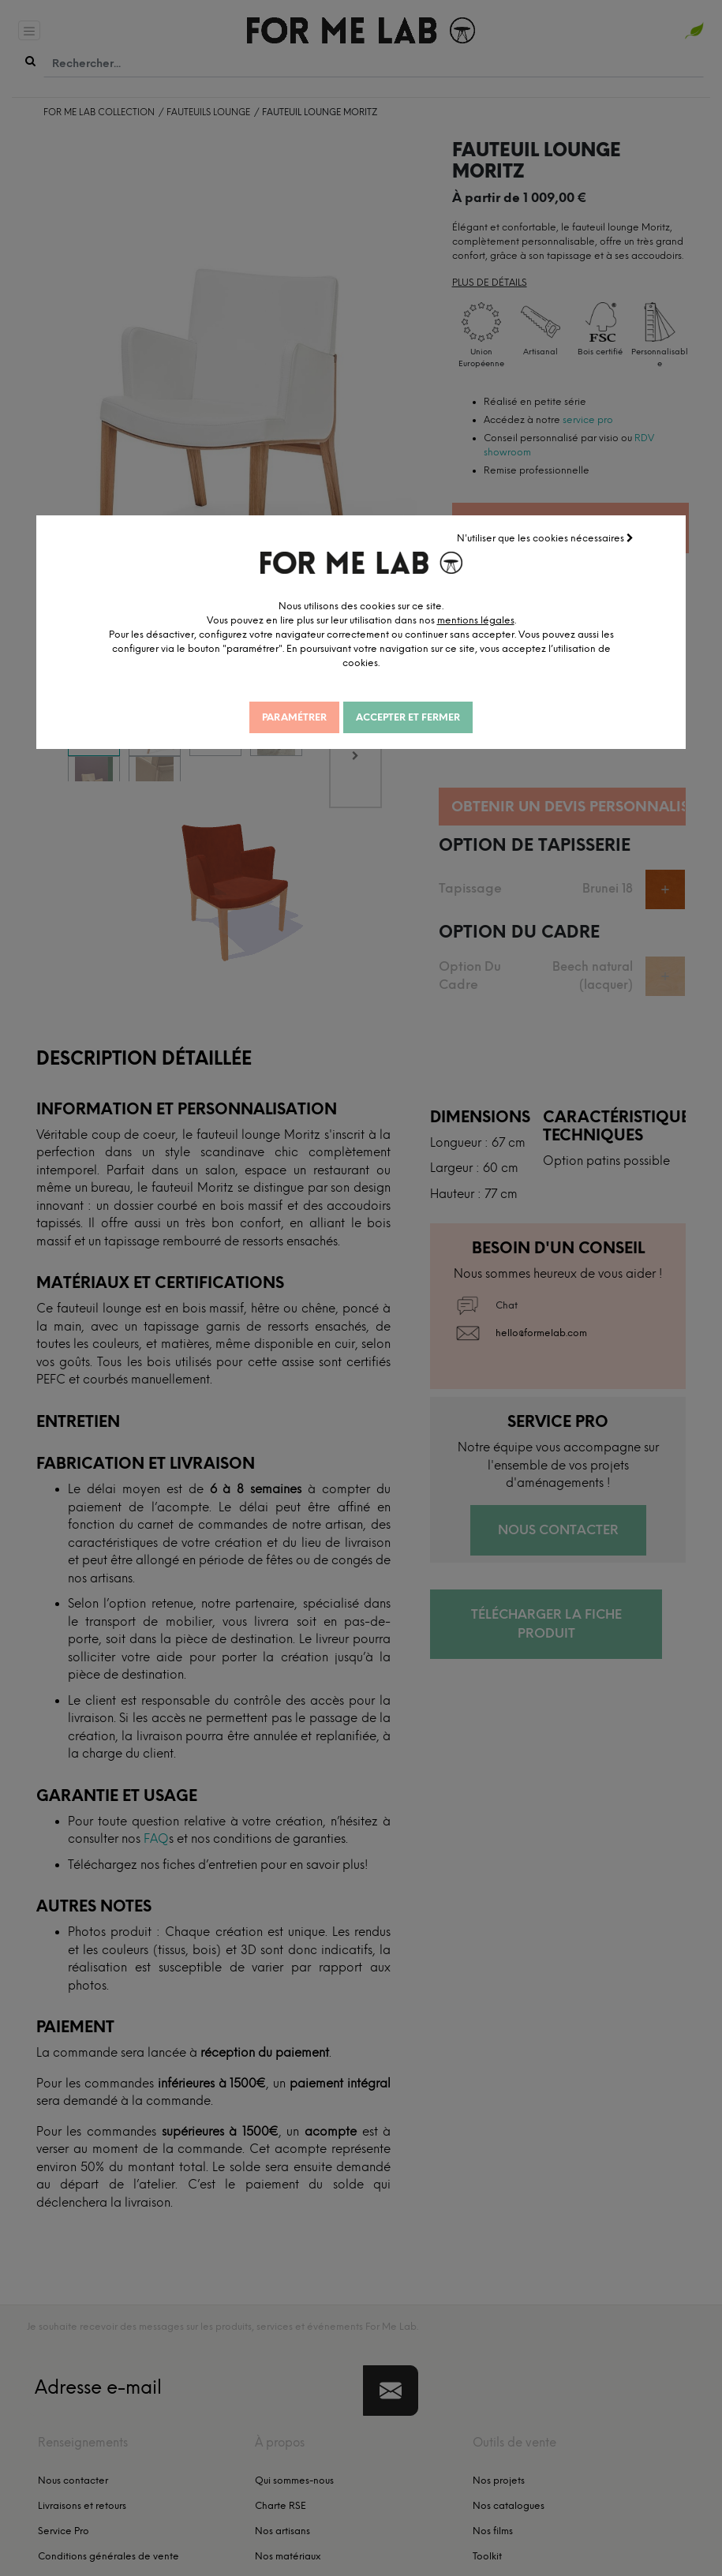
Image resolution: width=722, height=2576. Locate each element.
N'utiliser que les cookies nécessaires (545, 538)
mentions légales (475, 620)
